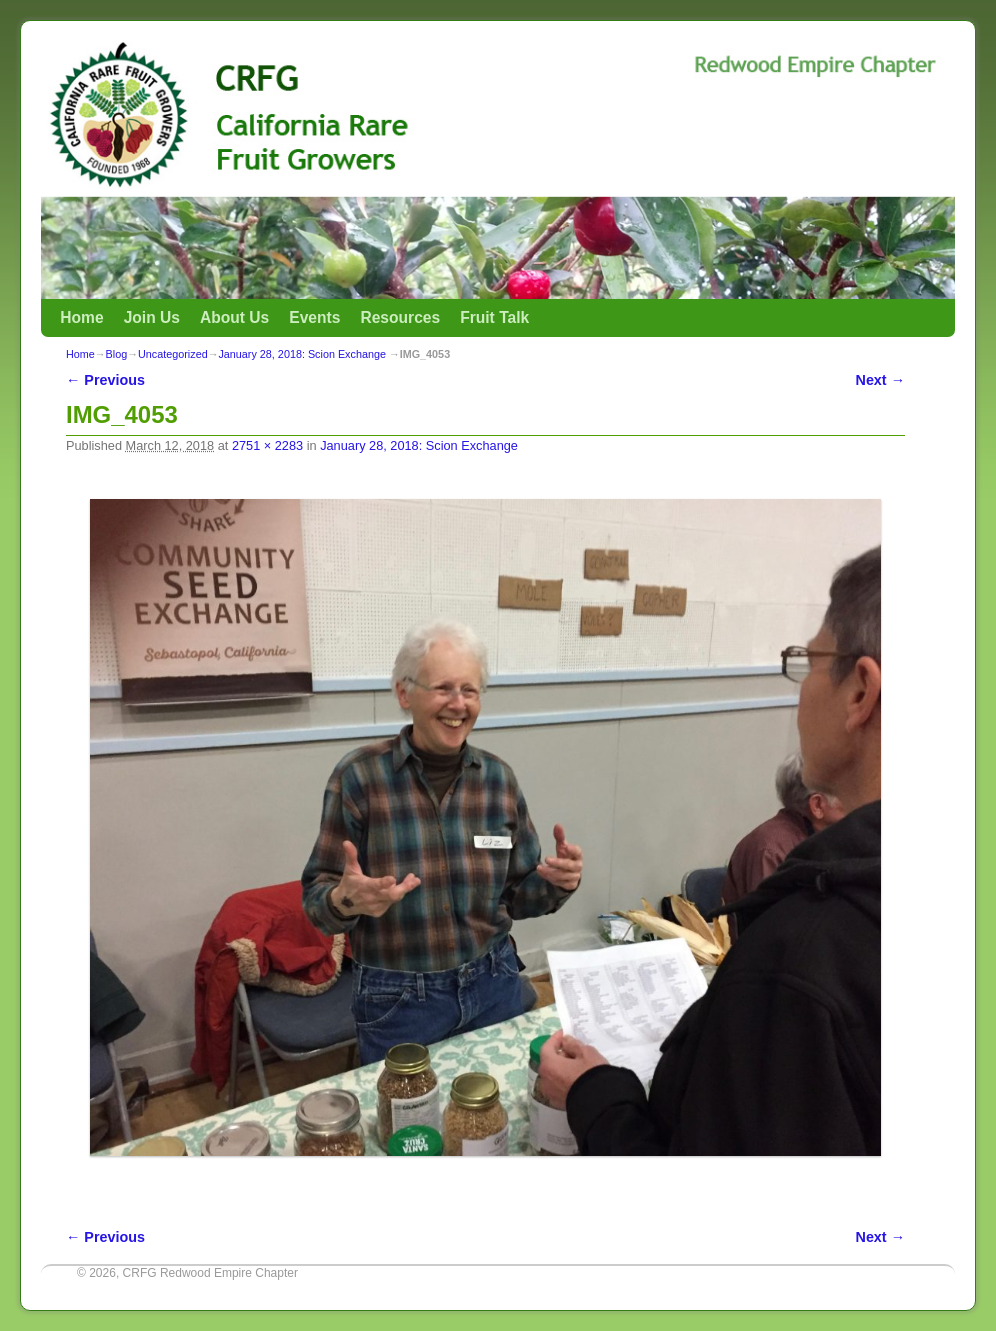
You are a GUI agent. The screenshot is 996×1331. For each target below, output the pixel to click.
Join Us (152, 317)
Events (314, 317)
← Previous (105, 380)
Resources (400, 317)
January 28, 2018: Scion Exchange (301, 354)
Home (81, 317)
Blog (117, 354)
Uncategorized (173, 354)
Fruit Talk (494, 317)
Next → (880, 380)
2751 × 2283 (267, 445)
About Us (234, 317)
